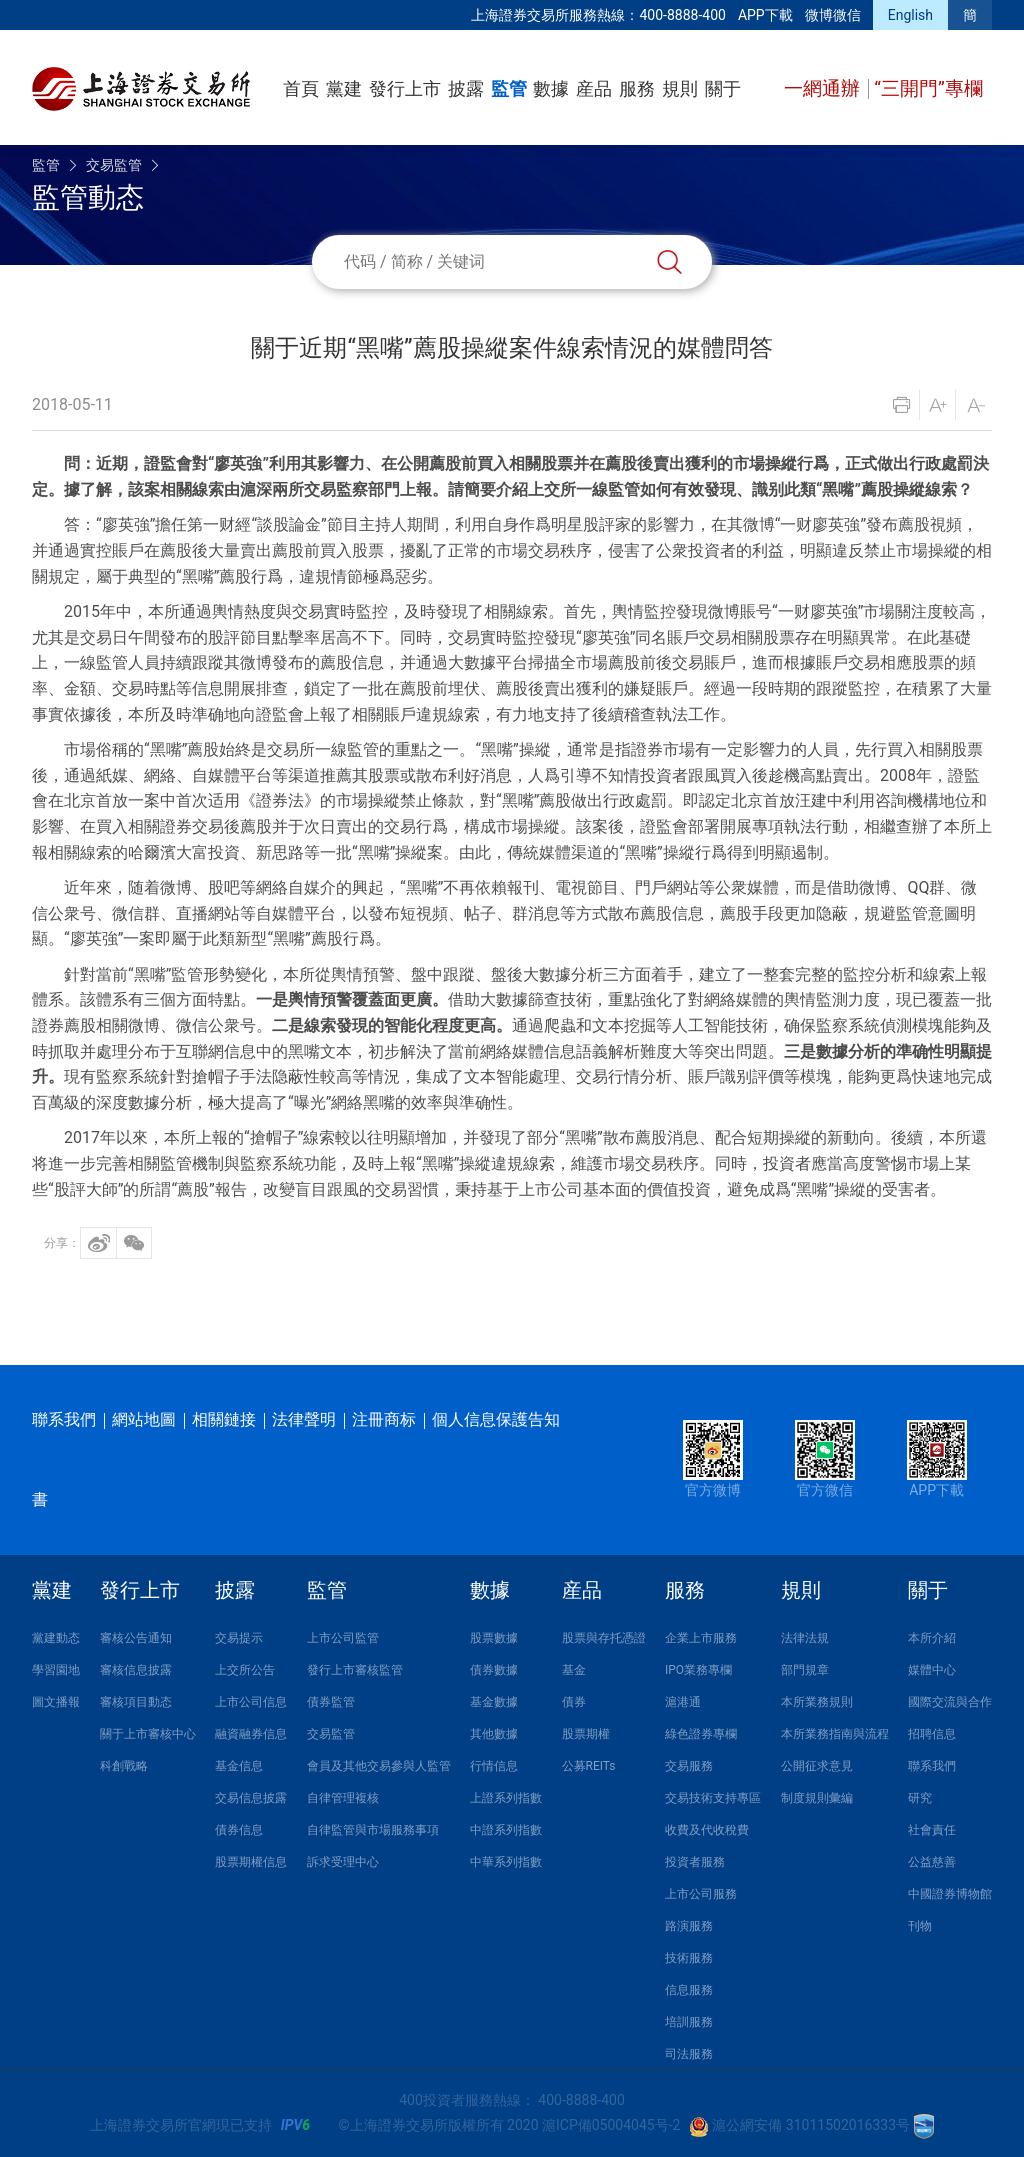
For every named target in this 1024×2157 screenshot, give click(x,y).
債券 (574, 1702)
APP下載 (765, 15)
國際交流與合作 (950, 1702)
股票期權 (586, 1734)
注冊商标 (384, 1419)
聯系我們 (64, 1419)
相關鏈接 (224, 1419)
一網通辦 (824, 88)
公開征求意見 (817, 1766)
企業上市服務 (701, 1638)
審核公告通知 (136, 1638)
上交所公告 (245, 1670)
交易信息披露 (251, 1798)
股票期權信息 (251, 1862)
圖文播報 (56, 1702)
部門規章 (805, 1670)
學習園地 (56, 1670)
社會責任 (932, 1830)
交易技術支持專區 (713, 1798)
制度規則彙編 (817, 1798)
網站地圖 (144, 1419)
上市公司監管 (343, 1638)
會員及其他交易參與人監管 (379, 1766)
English (910, 15)
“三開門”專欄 (928, 88)
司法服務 (689, 2054)
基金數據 (494, 1702)
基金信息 (239, 1766)
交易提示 (239, 1638)
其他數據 (494, 1734)
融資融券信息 (251, 1734)
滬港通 (683, 1702)
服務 (637, 88)
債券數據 (494, 1670)
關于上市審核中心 (148, 1734)
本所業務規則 (817, 1702)
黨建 (344, 88)
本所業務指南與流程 (835, 1734)
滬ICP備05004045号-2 (611, 2125)
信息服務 (689, 1990)
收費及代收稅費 (707, 1830)
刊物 (920, 1926)
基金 (574, 1670)
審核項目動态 (136, 1702)
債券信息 (239, 1830)
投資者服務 (695, 1862)
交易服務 (689, 1766)
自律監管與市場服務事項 (373, 1830)
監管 (509, 88)
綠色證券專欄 (701, 1734)
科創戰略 (124, 1766)
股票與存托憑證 (604, 1638)
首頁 (301, 88)
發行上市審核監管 (355, 1670)
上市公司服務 (701, 1894)
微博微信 (833, 15)
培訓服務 (689, 2022)
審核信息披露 (136, 1670)
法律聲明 (304, 1419)
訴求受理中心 (343, 1862)
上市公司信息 (251, 1702)
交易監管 (114, 165)
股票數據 (494, 1638)
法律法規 (805, 1638)
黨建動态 (56, 1638)
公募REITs (589, 1766)
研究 (920, 1798)
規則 (680, 88)
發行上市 (405, 88)
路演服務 (689, 1926)
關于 (723, 88)
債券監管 (331, 1702)
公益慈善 (932, 1862)
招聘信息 (932, 1734)
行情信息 (494, 1766)
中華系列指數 (506, 1862)
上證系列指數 (506, 1798)
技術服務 (689, 1958)
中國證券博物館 (950, 1894)
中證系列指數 (506, 1830)
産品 (594, 88)
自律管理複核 (343, 1798)
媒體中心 (932, 1670)
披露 (466, 88)
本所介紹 (932, 1638)
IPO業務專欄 (698, 1670)
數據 (551, 88)
